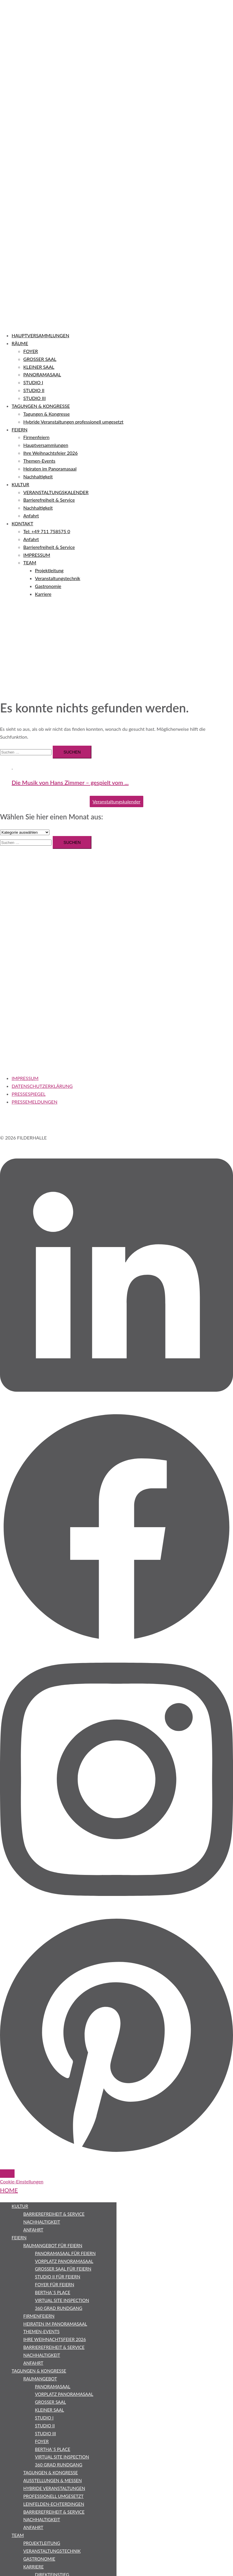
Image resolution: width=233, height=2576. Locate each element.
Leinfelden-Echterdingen (53, 2504)
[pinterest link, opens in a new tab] (116, 2154)
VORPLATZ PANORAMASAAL (64, 2261)
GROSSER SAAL (39, 359)
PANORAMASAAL (42, 374)
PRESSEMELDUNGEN (34, 1101)
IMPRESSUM (36, 555)
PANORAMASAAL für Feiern (65, 2253)
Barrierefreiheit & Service (49, 500)
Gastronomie (48, 586)
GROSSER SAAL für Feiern (63, 2268)
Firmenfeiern (36, 437)
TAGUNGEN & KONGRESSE (41, 406)
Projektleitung (49, 570)
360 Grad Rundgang (58, 2308)
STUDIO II (33, 390)
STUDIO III (34, 398)
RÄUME (20, 343)
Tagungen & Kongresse (46, 414)
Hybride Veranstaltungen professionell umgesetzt (73, 421)
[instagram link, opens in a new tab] (116, 1910)
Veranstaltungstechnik (57, 578)
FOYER (30, 351)
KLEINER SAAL (38, 367)
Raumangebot (40, 2378)
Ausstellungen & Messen (52, 2480)
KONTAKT (22, 523)
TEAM (29, 562)
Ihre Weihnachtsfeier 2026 (50, 453)
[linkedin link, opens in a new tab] (116, 1406)
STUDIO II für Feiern (57, 2276)
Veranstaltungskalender (116, 801)
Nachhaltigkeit (38, 476)
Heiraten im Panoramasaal (50, 468)
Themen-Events (39, 460)
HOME (9, 2190)
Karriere (43, 594)
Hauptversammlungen (45, 445)
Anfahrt (31, 515)
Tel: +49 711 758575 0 (46, 531)
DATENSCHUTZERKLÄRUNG (42, 1086)
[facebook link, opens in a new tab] (116, 1642)
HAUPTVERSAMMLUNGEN (40, 335)
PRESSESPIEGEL (28, 1094)
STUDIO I (33, 382)
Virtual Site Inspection (62, 2300)
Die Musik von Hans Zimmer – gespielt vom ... (70, 782)
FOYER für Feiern (54, 2284)
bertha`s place (52, 2292)
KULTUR (20, 484)
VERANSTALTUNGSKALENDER (56, 492)
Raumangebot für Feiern (52, 2245)
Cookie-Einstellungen (21, 2181)
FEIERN (19, 429)
